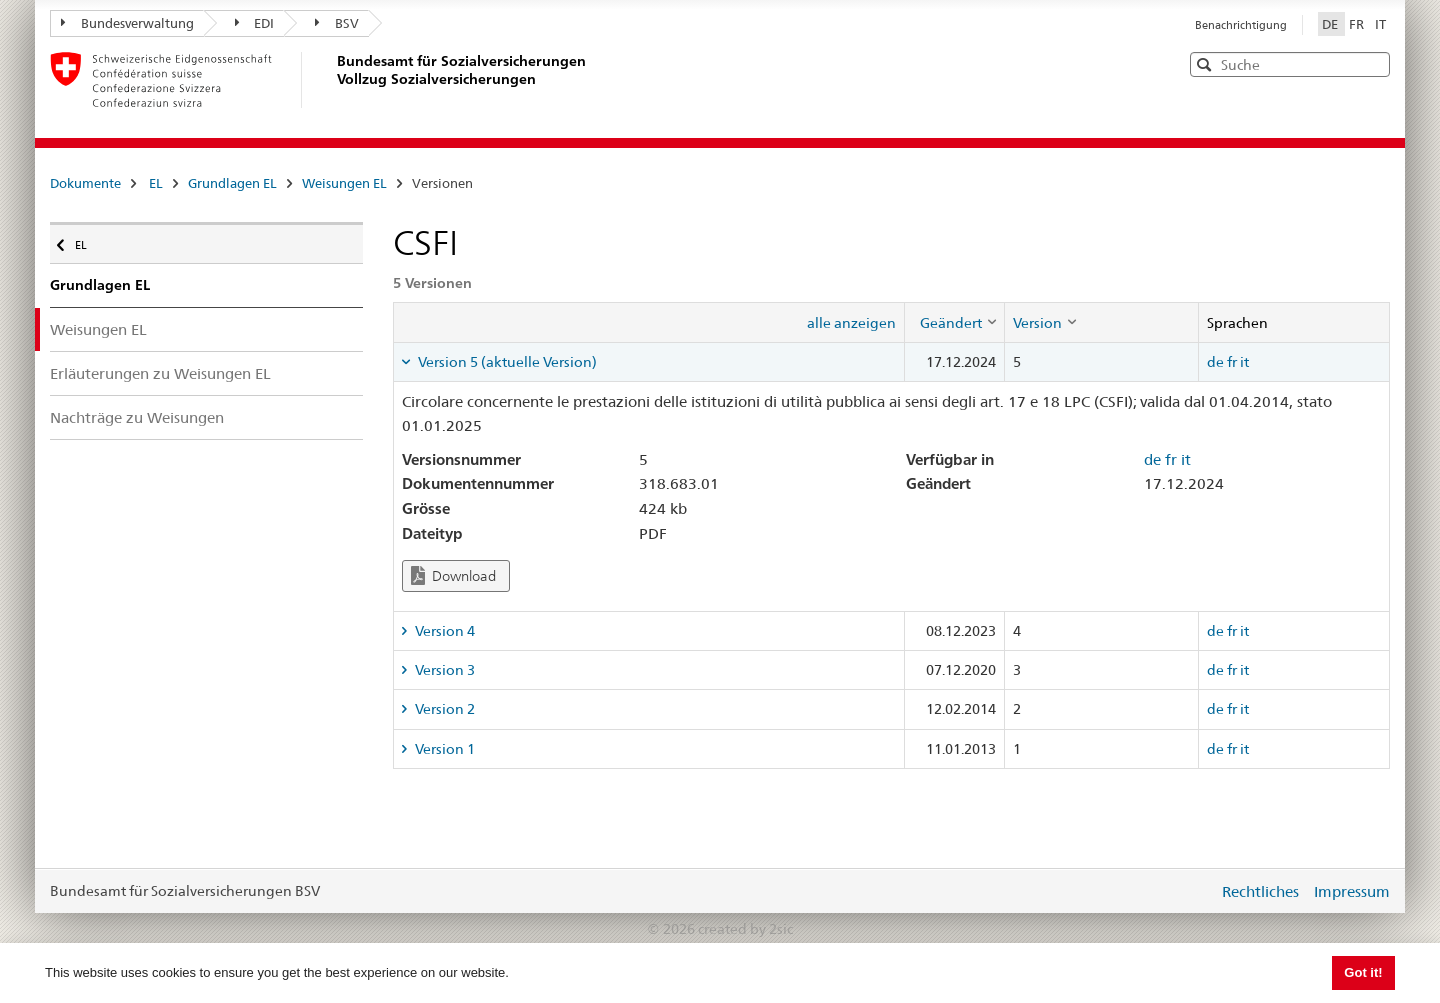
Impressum (1352, 891)
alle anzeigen (851, 323)
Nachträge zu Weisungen (137, 417)
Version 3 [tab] (443, 670)
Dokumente (85, 183)
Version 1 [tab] (443, 749)
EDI (255, 23)
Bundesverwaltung (127, 23)
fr (1232, 362)
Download (453, 575)
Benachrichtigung (1241, 25)
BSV (337, 23)
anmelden (1188, 891)
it (1244, 362)
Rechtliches (1260, 891)
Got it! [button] (1363, 972)
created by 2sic (745, 929)
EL (156, 183)
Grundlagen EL (232, 183)
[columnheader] (954, 322)
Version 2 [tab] (443, 709)
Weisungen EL (344, 183)
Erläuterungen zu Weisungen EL (160, 373)
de (1215, 362)
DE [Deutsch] (1331, 24)
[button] (1373, 63)
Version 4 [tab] (443, 631)
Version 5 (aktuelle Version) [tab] (506, 362)
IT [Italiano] (1380, 24)
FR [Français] (1358, 24)
